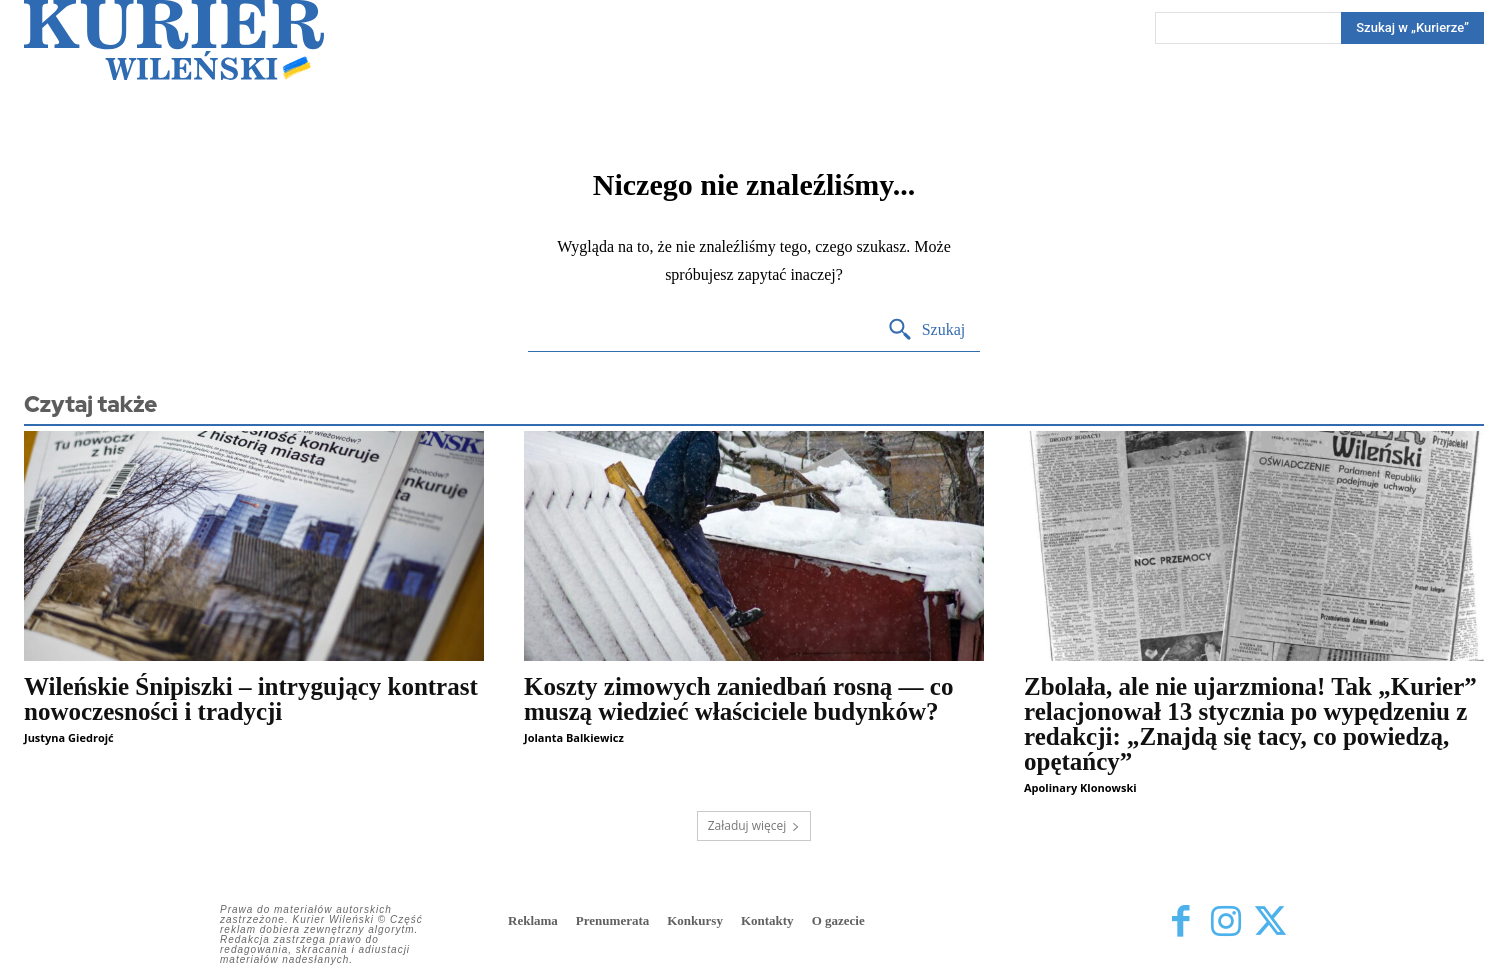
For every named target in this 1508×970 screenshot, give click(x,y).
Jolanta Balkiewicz (574, 737)
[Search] (1412, 28)
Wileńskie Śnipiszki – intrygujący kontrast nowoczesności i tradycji (251, 699)
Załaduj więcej (754, 825)
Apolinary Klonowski (1080, 787)
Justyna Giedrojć (69, 737)
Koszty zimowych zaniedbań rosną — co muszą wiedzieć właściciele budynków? (738, 699)
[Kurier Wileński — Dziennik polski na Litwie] (174, 40)
